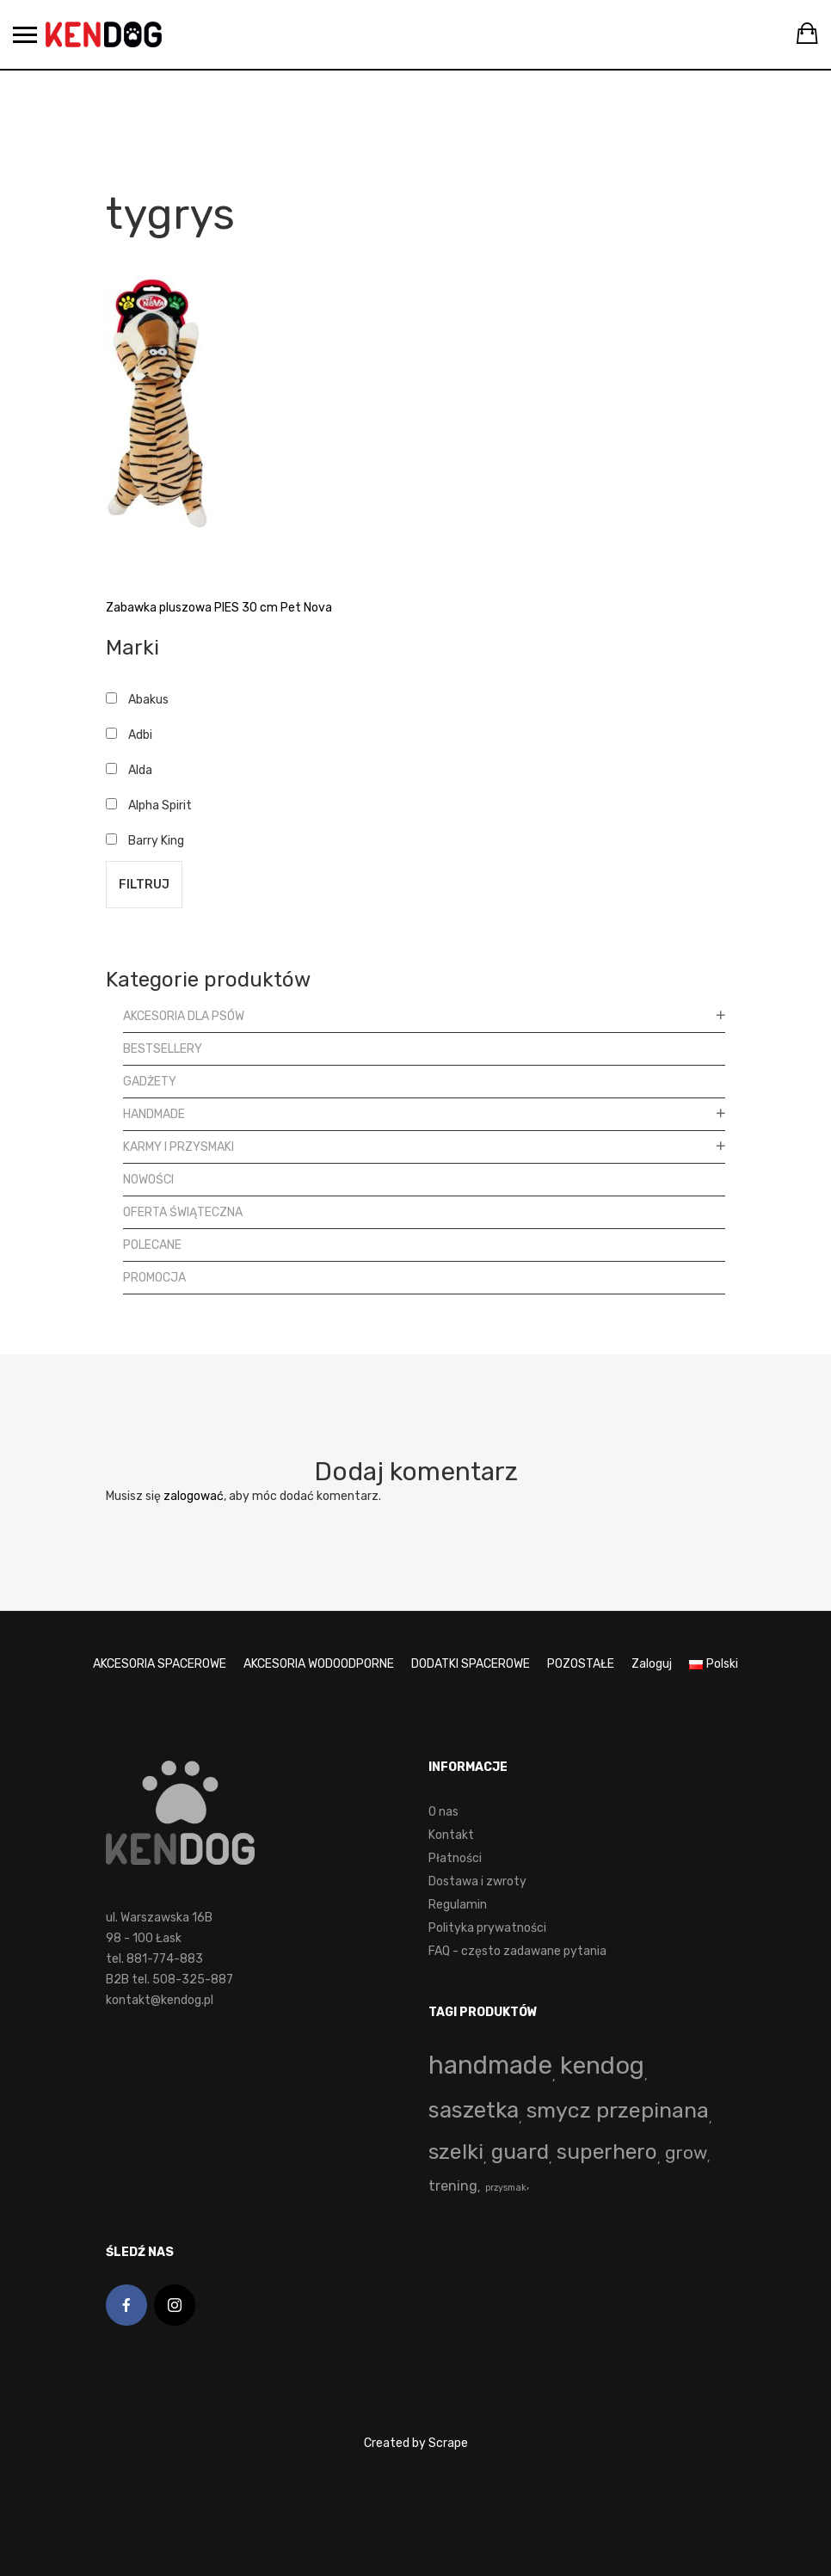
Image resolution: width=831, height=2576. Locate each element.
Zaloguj (651, 1664)
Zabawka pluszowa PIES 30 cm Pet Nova (219, 607)
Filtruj (144, 884)
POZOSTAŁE (580, 1664)
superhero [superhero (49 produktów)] (607, 2151)
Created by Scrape (416, 2443)
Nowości (148, 1179)
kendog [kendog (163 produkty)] (602, 2065)
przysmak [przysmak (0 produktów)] (505, 2187)
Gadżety (149, 1081)
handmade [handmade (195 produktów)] (490, 2065)
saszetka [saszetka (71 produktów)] (473, 2110)
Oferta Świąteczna (183, 1212)
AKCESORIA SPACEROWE (159, 1664)
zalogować (193, 1496)
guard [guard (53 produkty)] (520, 2151)
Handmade (154, 1114)
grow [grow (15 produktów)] (686, 2153)
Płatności (455, 1858)
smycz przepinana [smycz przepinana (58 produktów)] (617, 2110)
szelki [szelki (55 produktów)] (455, 2151)
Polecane (152, 1245)
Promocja (154, 1277)
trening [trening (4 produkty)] (452, 2186)
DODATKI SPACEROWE (470, 1664)
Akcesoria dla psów (183, 1016)
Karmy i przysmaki (178, 1147)
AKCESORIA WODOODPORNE (318, 1664)
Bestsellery (162, 1049)
